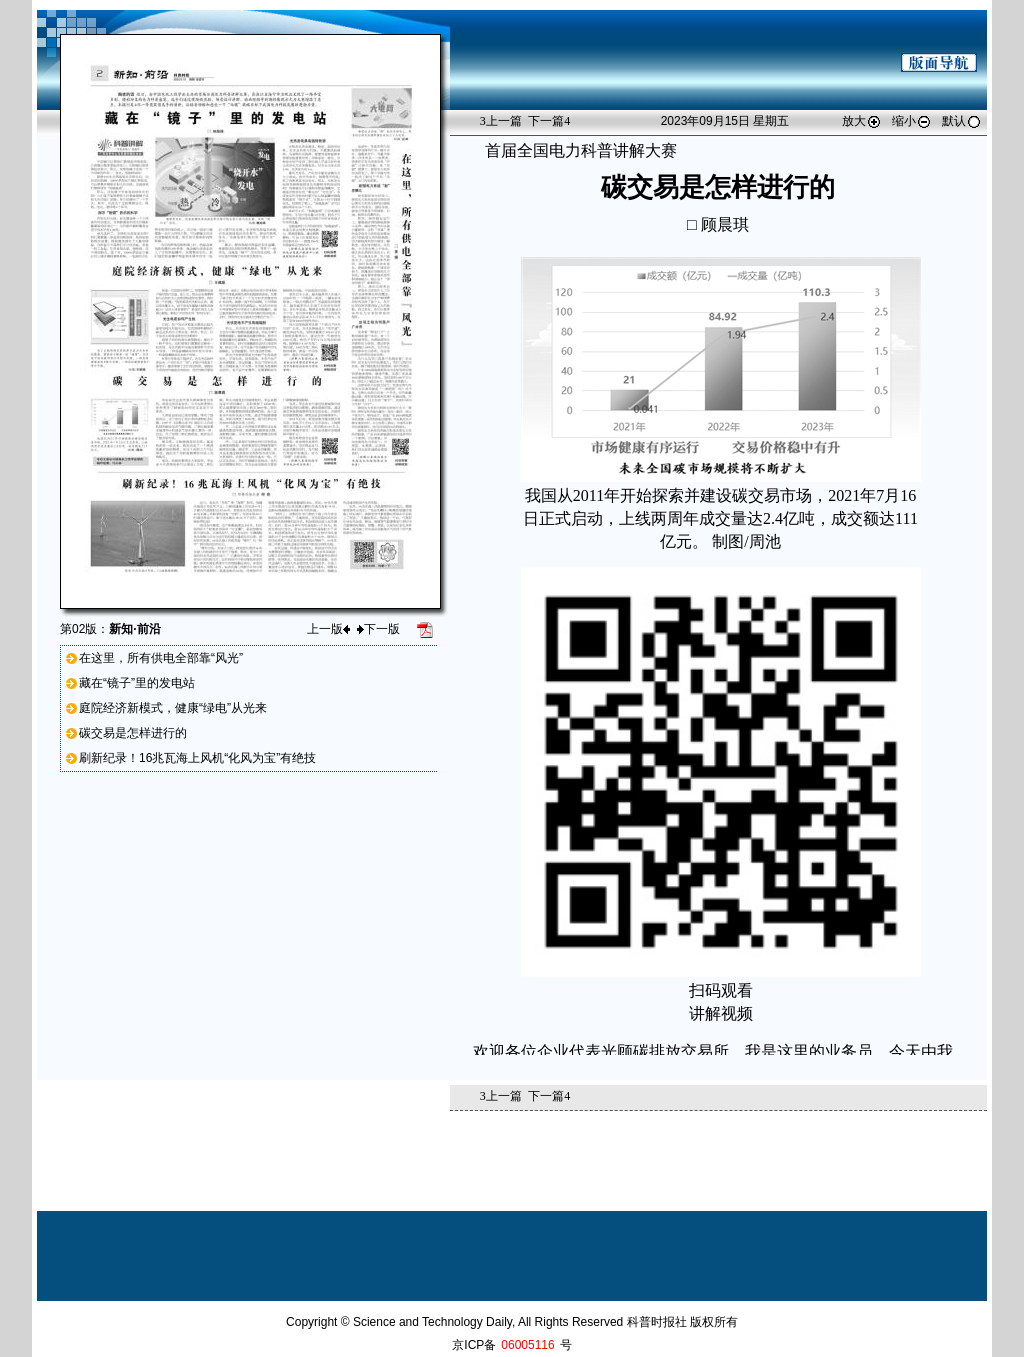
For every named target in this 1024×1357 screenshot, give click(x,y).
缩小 (912, 121)
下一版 (378, 629)
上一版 (328, 629)
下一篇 (549, 121)
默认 (962, 121)
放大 (862, 121)
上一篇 (501, 121)
